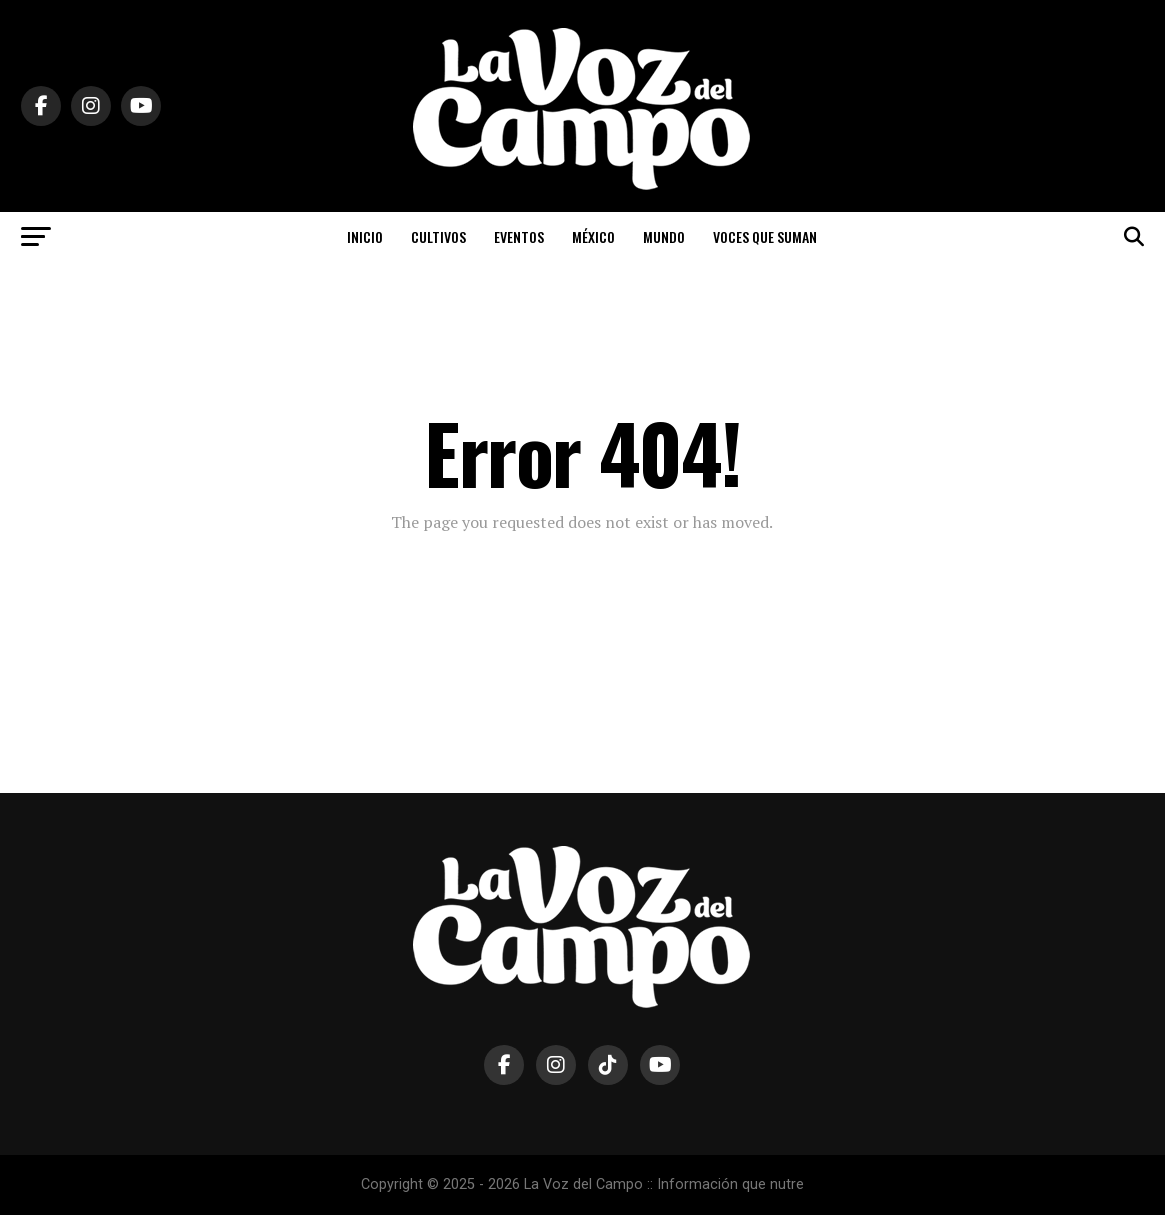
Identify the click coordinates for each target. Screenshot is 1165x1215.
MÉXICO (593, 236)
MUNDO (664, 236)
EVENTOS (519, 236)
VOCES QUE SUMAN (765, 236)
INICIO (365, 236)
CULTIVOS (438, 236)
